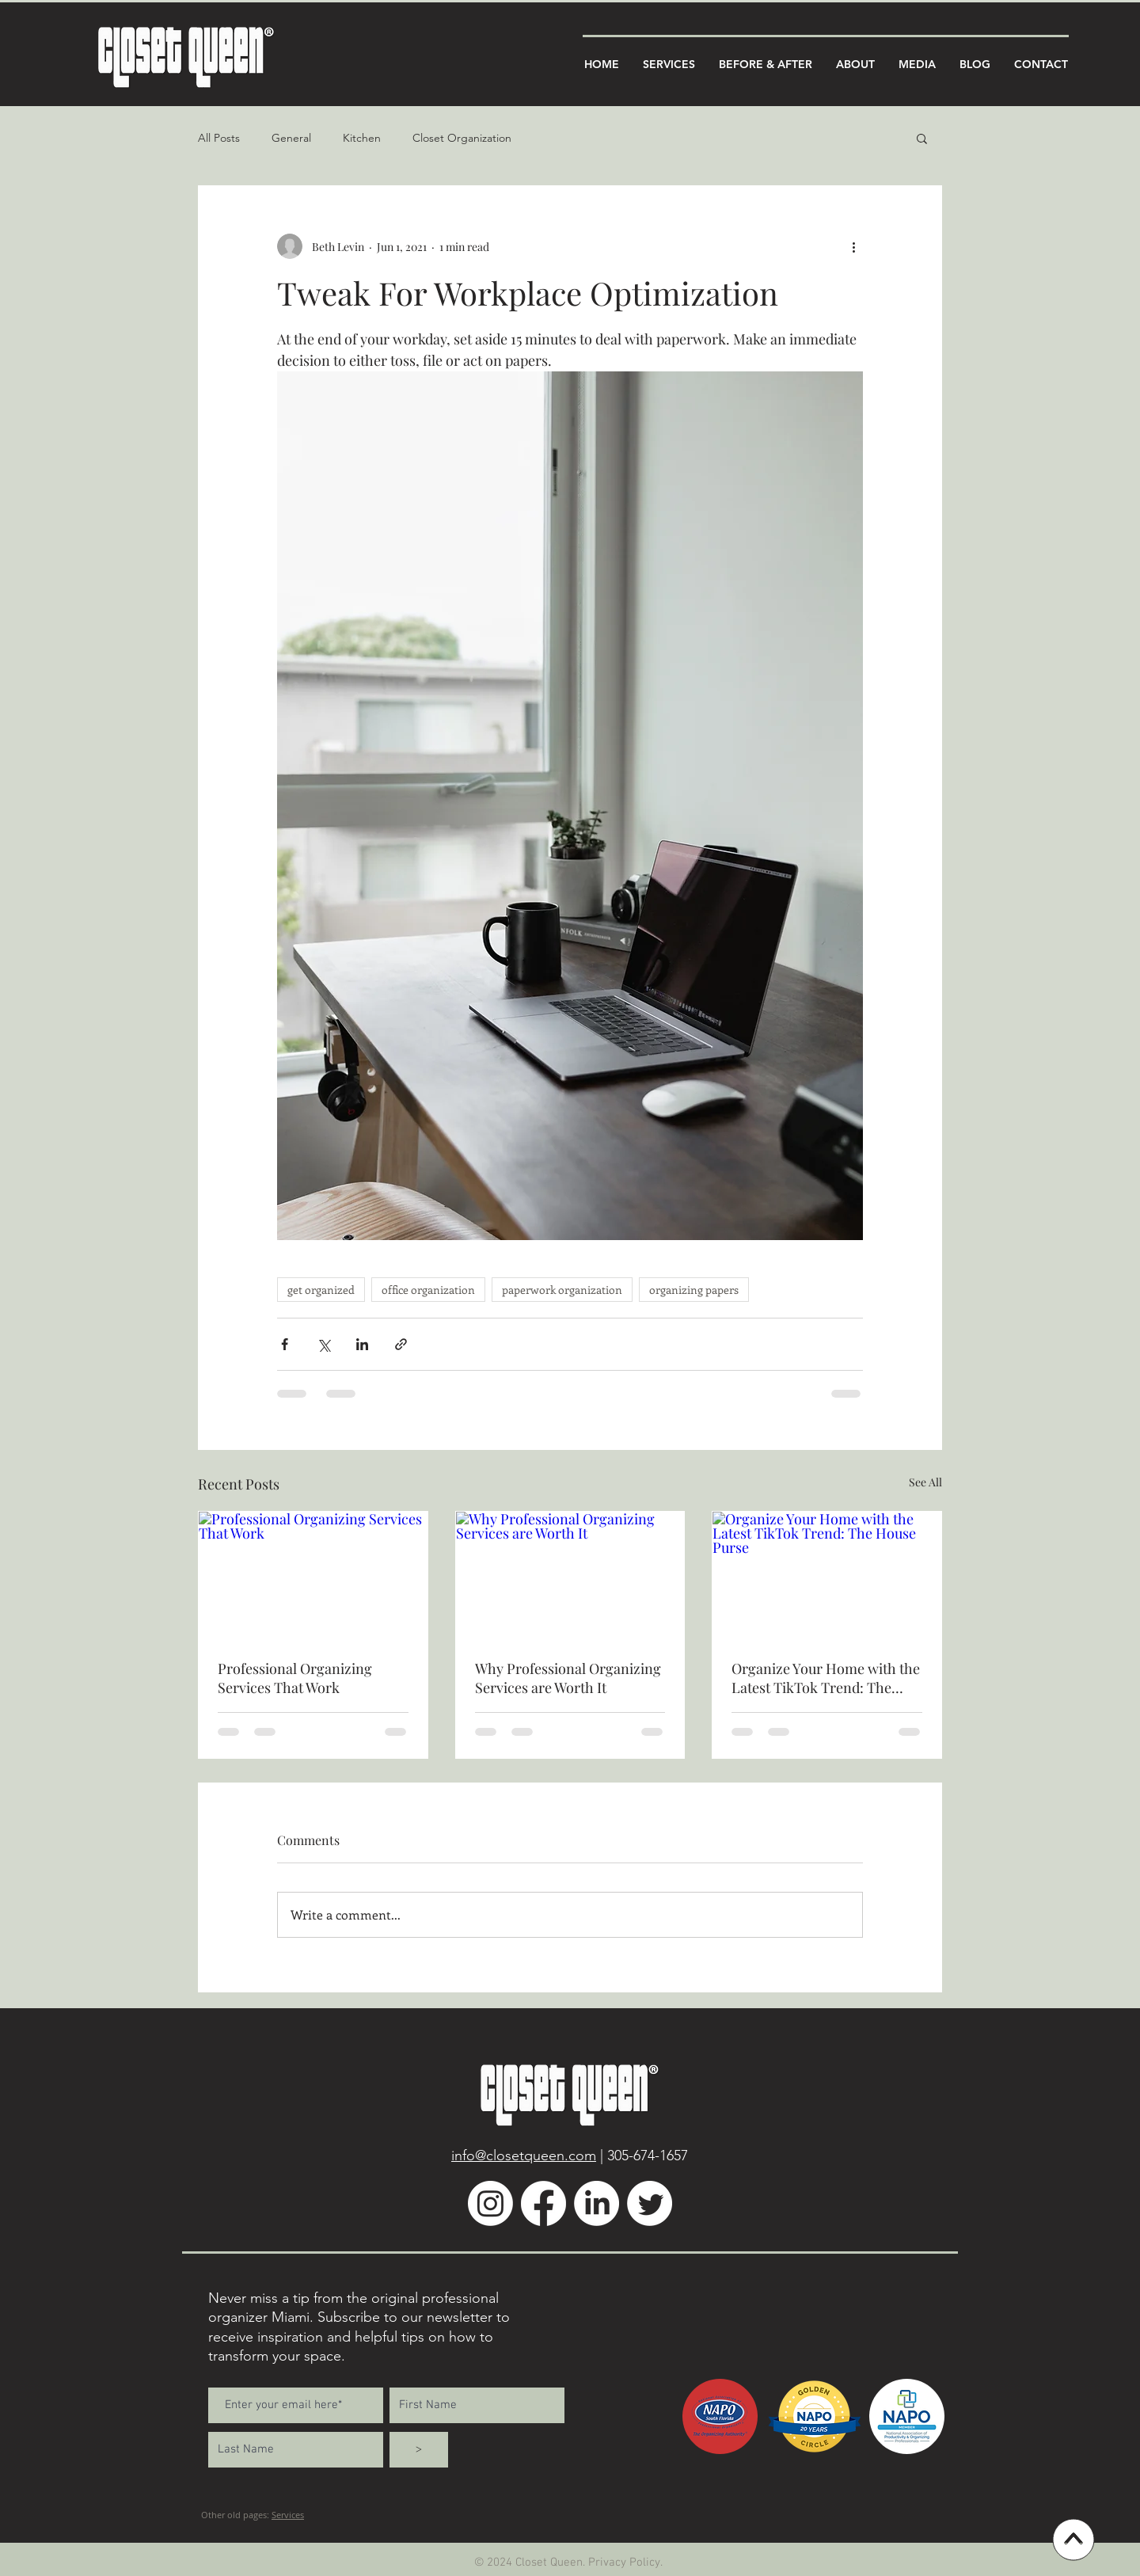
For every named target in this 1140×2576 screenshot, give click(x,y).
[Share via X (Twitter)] (323, 1344)
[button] (921, 137)
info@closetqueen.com (523, 2155)
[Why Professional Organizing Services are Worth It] (570, 1576)
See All (925, 1482)
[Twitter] (649, 2203)
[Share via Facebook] (284, 1344)
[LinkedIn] (596, 2203)
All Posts (219, 138)
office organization (428, 1289)
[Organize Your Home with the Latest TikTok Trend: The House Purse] (826, 1576)
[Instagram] (490, 2203)
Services (288, 2515)
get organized (321, 1289)
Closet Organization (461, 138)
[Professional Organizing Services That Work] (313, 1576)
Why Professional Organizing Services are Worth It (568, 1678)
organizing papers (694, 1289)
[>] (419, 2450)
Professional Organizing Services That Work (295, 1678)
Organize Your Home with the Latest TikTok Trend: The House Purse (826, 1678)
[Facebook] (543, 2203)
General (291, 138)
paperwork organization (562, 1289)
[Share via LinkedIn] (362, 1344)
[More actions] (853, 246)
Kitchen (362, 138)
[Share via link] (400, 1344)
